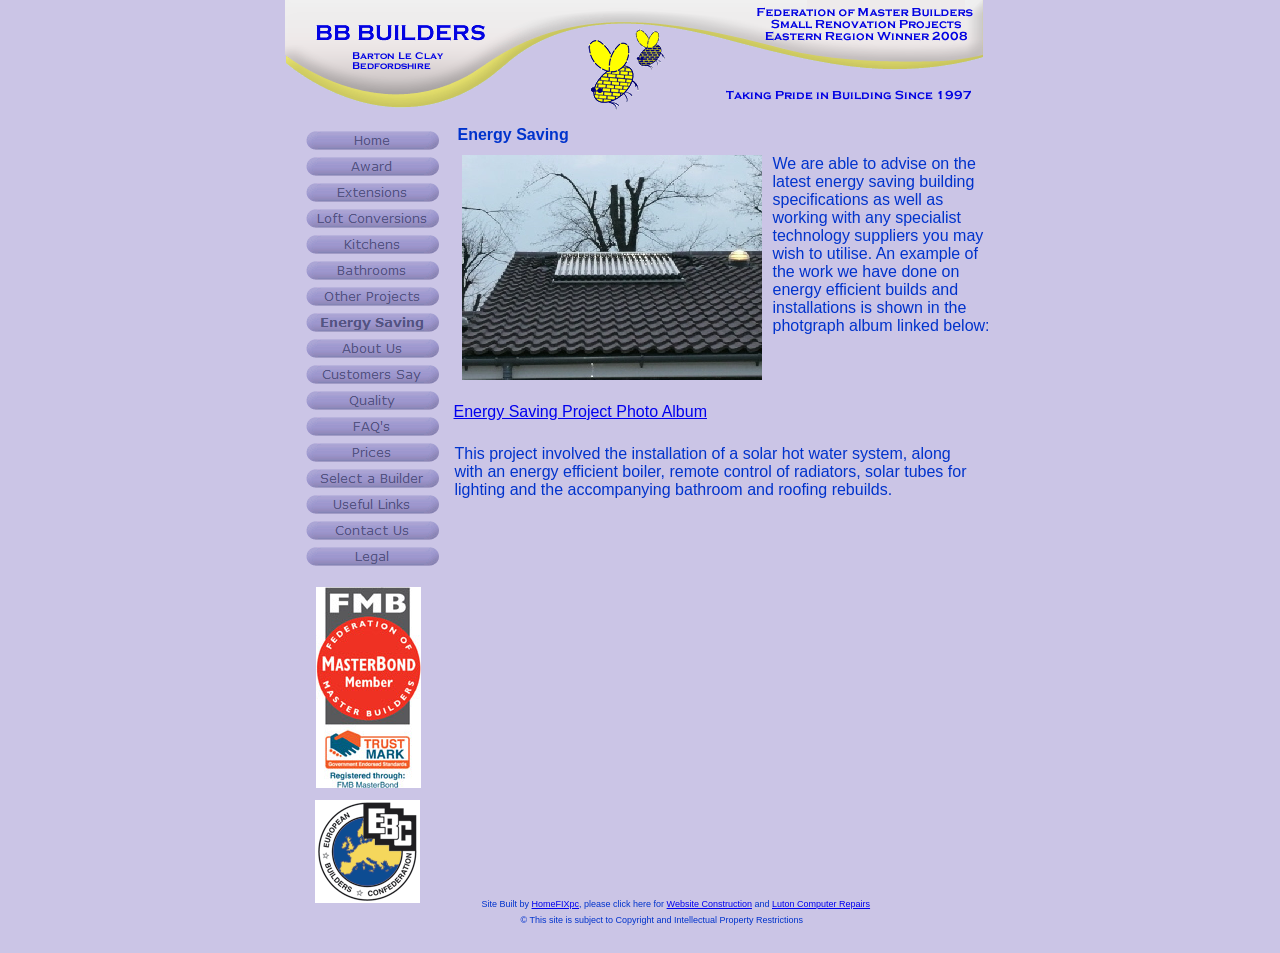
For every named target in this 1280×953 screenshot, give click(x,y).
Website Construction (709, 904)
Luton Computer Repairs (821, 904)
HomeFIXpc (556, 904)
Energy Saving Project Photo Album (580, 411)
